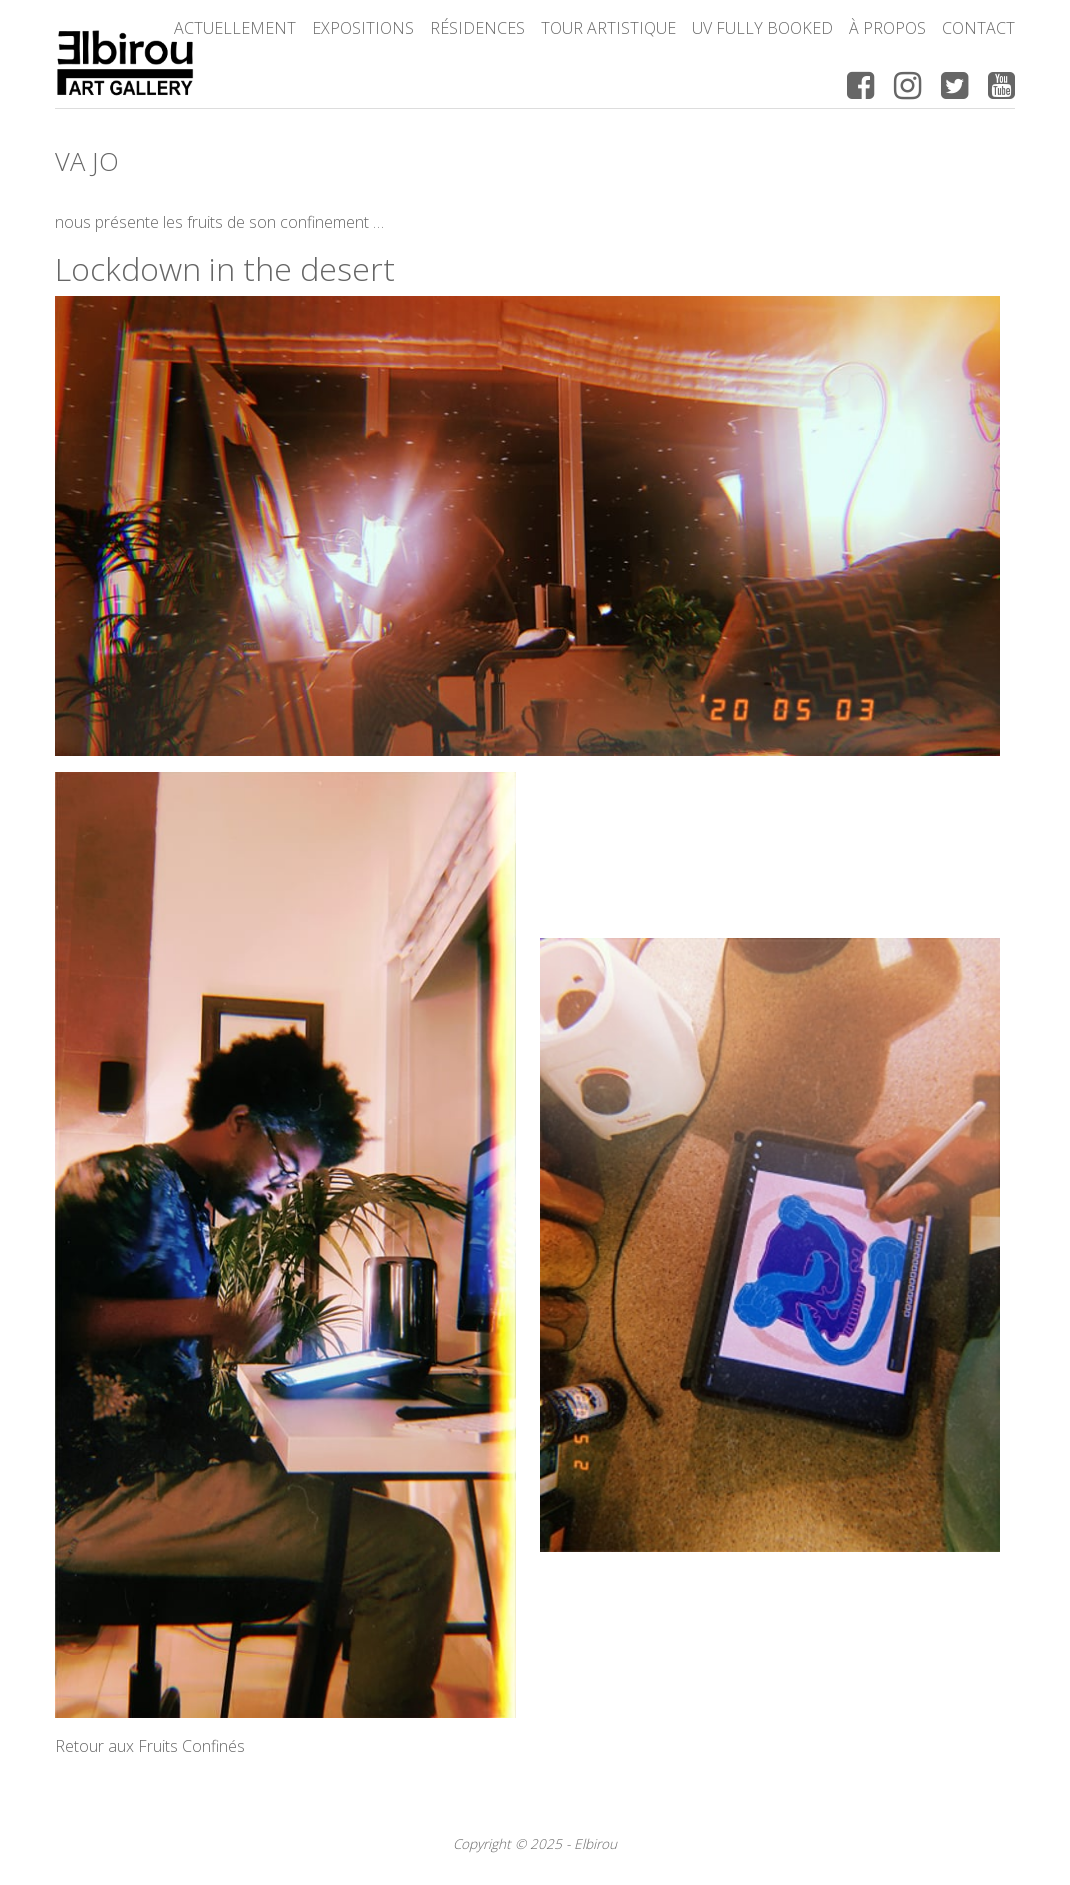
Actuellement (235, 28)
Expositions (363, 28)
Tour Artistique (608, 28)
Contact (978, 28)
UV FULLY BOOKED (762, 28)
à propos (887, 28)
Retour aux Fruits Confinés (150, 1746)
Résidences (477, 28)
